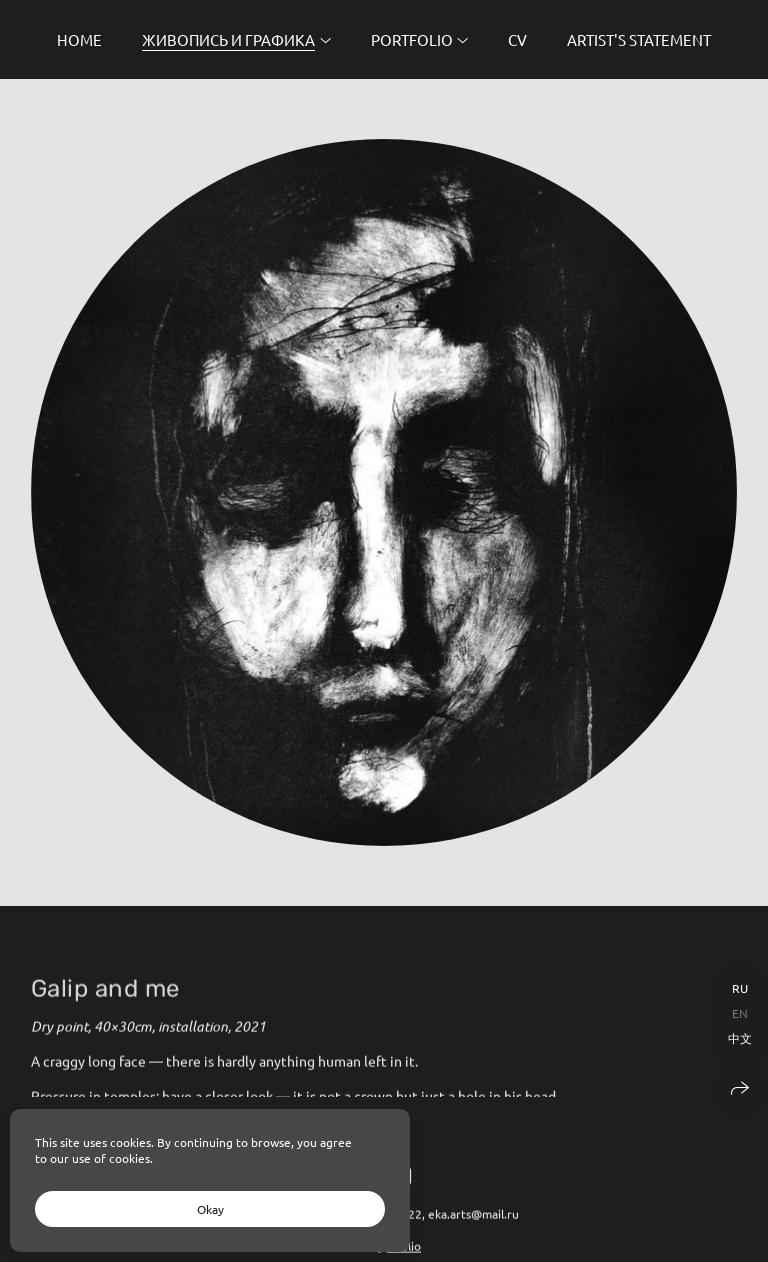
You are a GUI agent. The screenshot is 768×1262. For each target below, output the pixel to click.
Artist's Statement (639, 39)
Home (79, 39)
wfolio (404, 1253)
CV (517, 39)
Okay (210, 1209)
